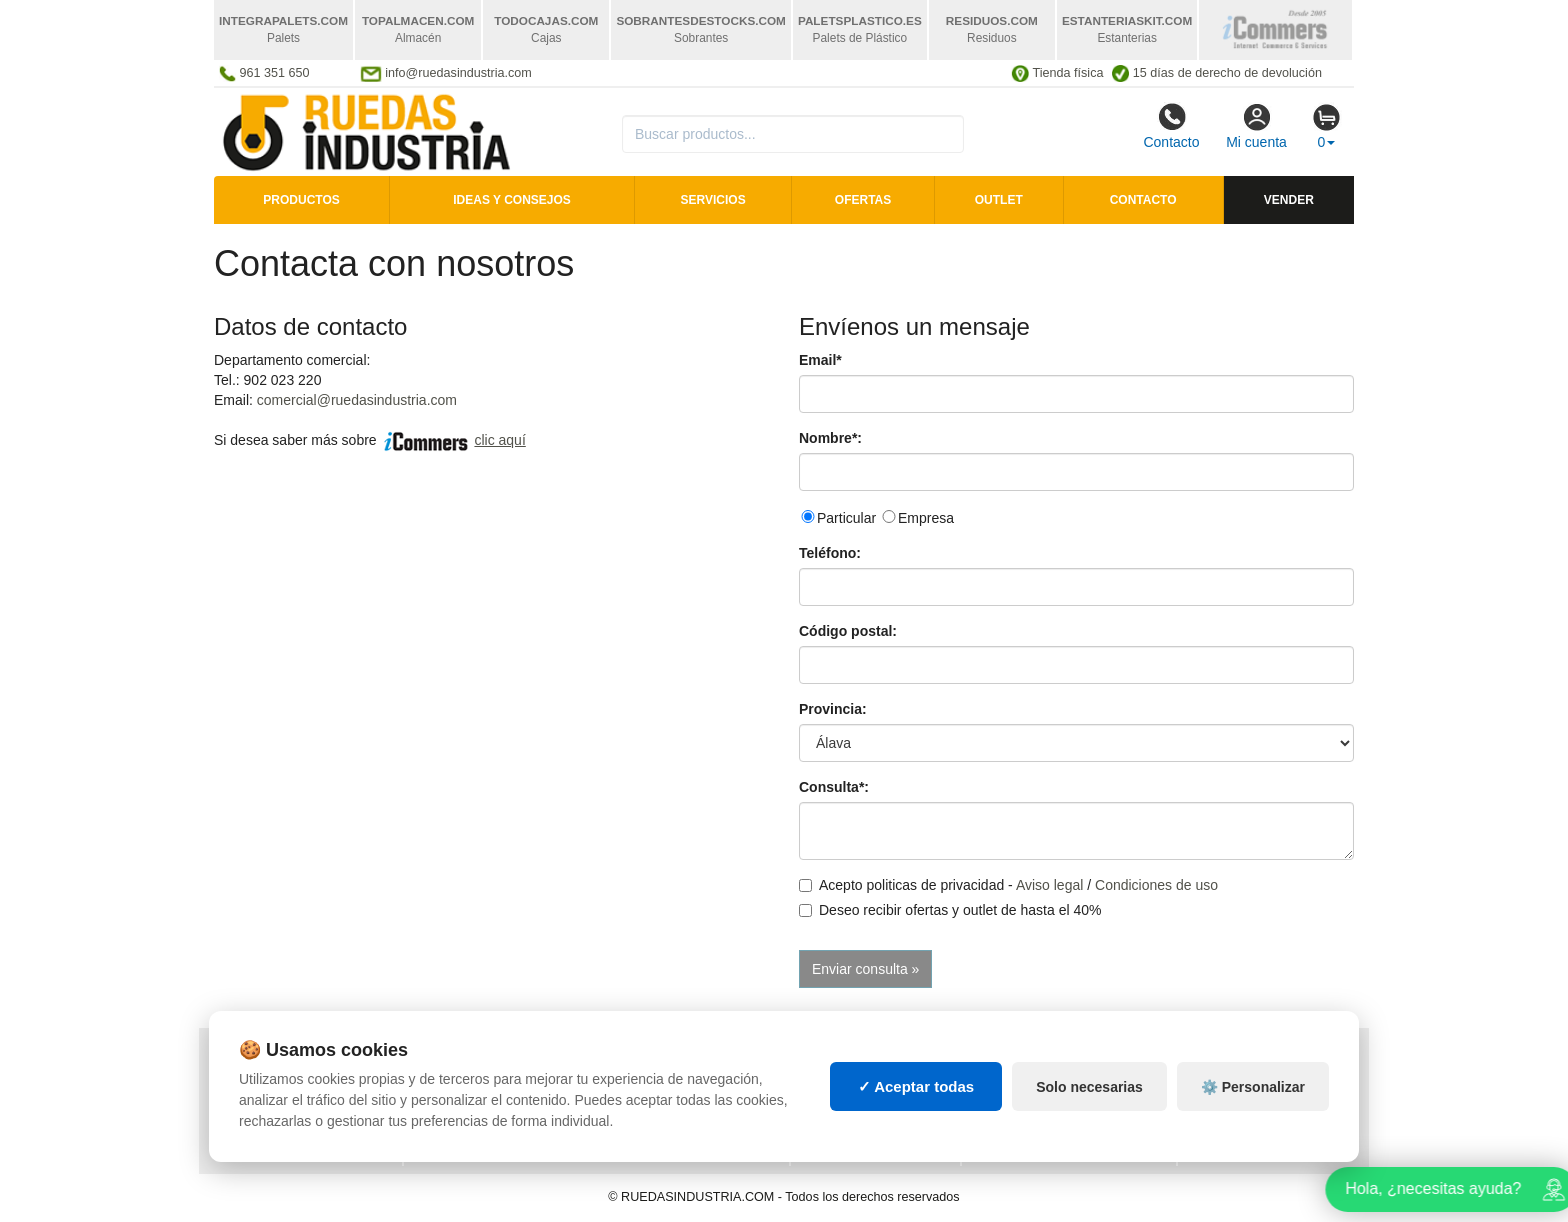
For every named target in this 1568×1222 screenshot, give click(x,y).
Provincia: (833, 709)
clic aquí (499, 440)
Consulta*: (834, 787)
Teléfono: (830, 553)
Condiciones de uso (1156, 885)
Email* (820, 360)
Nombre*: (830, 438)
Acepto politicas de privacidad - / (1008, 885)
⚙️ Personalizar (1253, 1100)
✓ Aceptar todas (916, 1099)
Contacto (1171, 126)
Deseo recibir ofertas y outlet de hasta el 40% (950, 910)
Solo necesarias (1089, 1100)
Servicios (713, 200)
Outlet (999, 200)
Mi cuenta (1256, 126)
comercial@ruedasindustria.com (357, 400)
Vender (1289, 200)
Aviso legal (1049, 885)
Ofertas (863, 200)
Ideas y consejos (512, 200)
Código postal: (848, 631)
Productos (301, 200)
